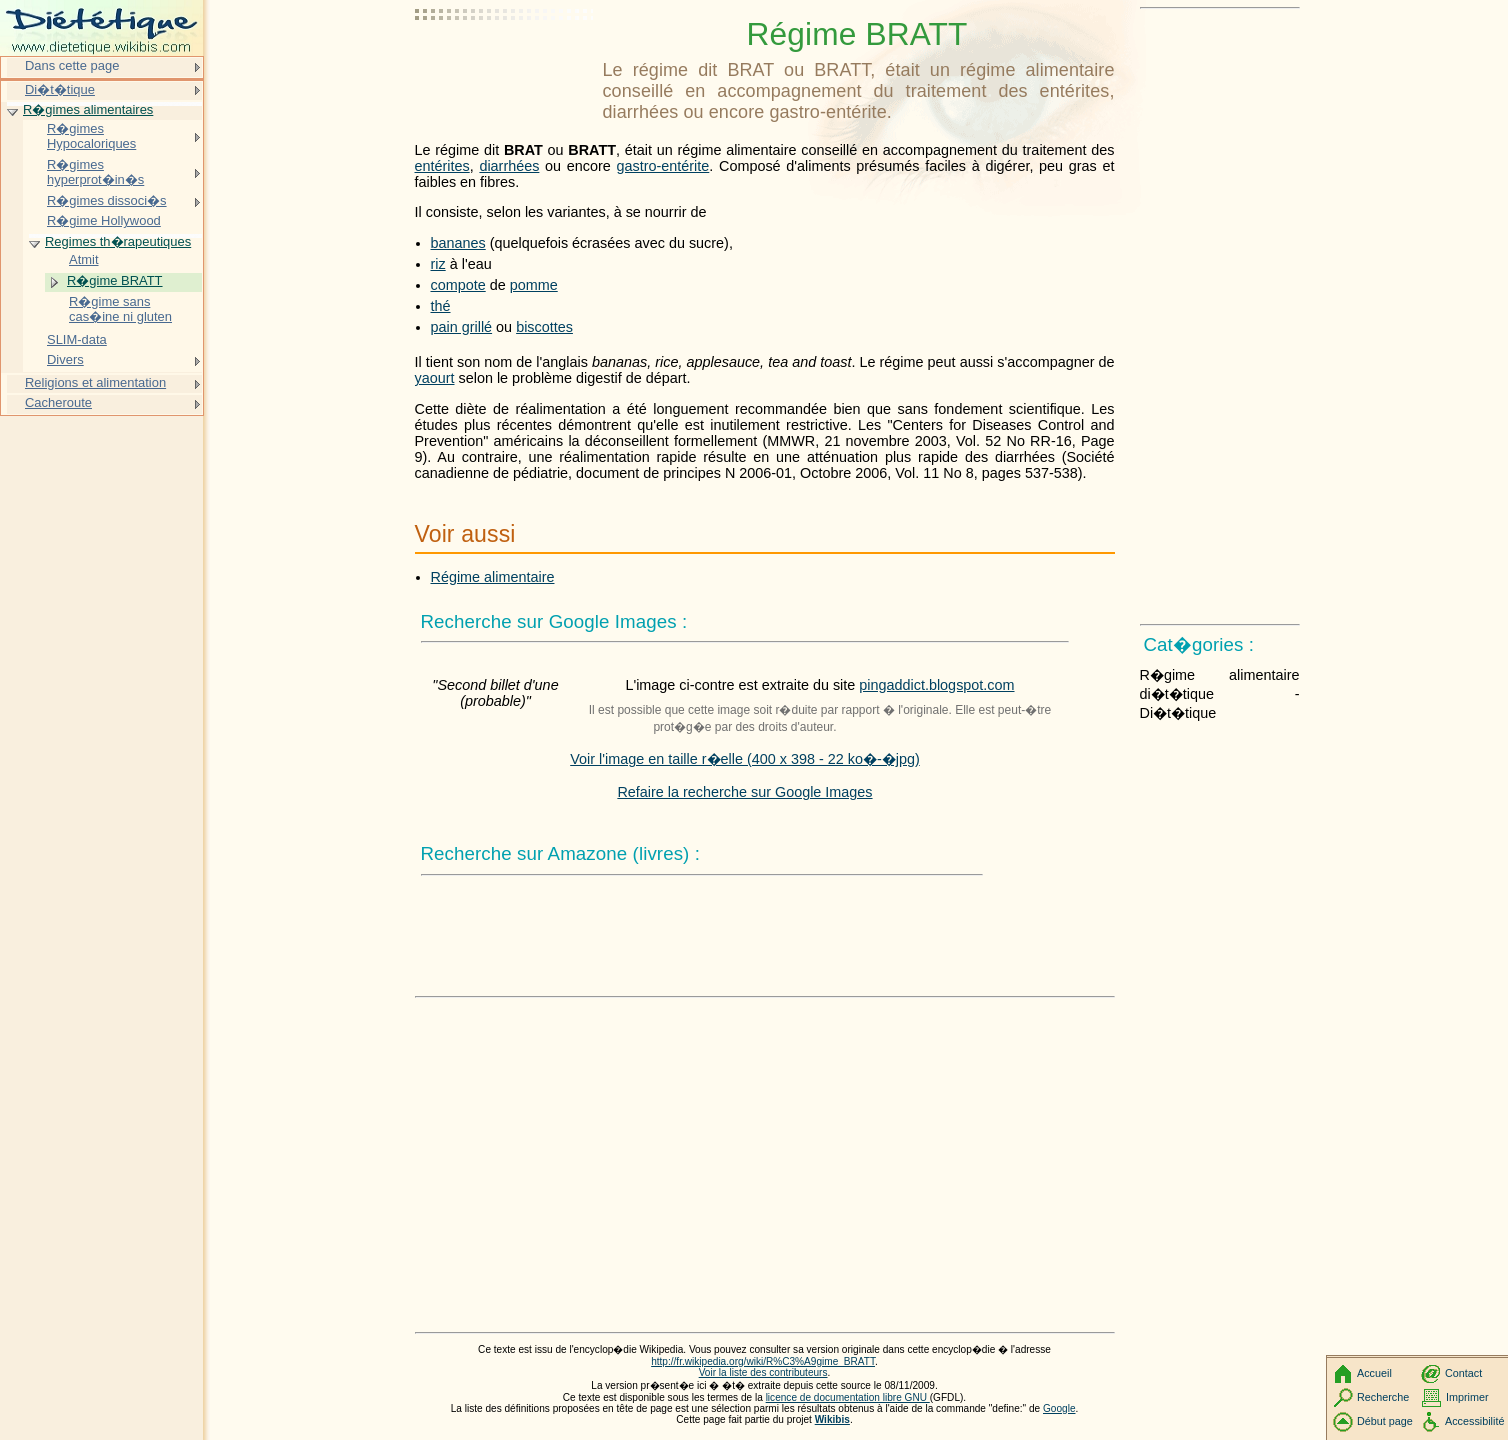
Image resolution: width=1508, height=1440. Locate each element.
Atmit (84, 259)
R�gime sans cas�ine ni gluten (120, 309)
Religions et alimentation (95, 382)
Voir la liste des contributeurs (763, 1372)
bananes (458, 243)
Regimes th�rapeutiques (118, 241)
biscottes (544, 327)
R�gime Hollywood (104, 220)
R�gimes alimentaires (88, 109)
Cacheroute (58, 402)
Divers (65, 359)
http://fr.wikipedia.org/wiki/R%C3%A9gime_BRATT (763, 1361)
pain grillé (462, 327)
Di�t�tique (60, 89)
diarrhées (509, 166)
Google (1059, 1408)
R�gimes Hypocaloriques (91, 136)
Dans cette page (72, 65)
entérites (442, 166)
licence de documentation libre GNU (848, 1397)
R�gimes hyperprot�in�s (95, 172)
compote (458, 285)
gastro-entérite (663, 166)
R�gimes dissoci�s (107, 200)
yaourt (435, 378)
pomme (534, 285)
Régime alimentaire (493, 577)
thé (441, 306)
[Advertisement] (505, 65)
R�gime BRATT (115, 280)
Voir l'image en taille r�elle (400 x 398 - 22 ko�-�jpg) (745, 759)
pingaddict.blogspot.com (936, 685)
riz (438, 264)
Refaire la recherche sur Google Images (744, 792)
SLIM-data (77, 339)
